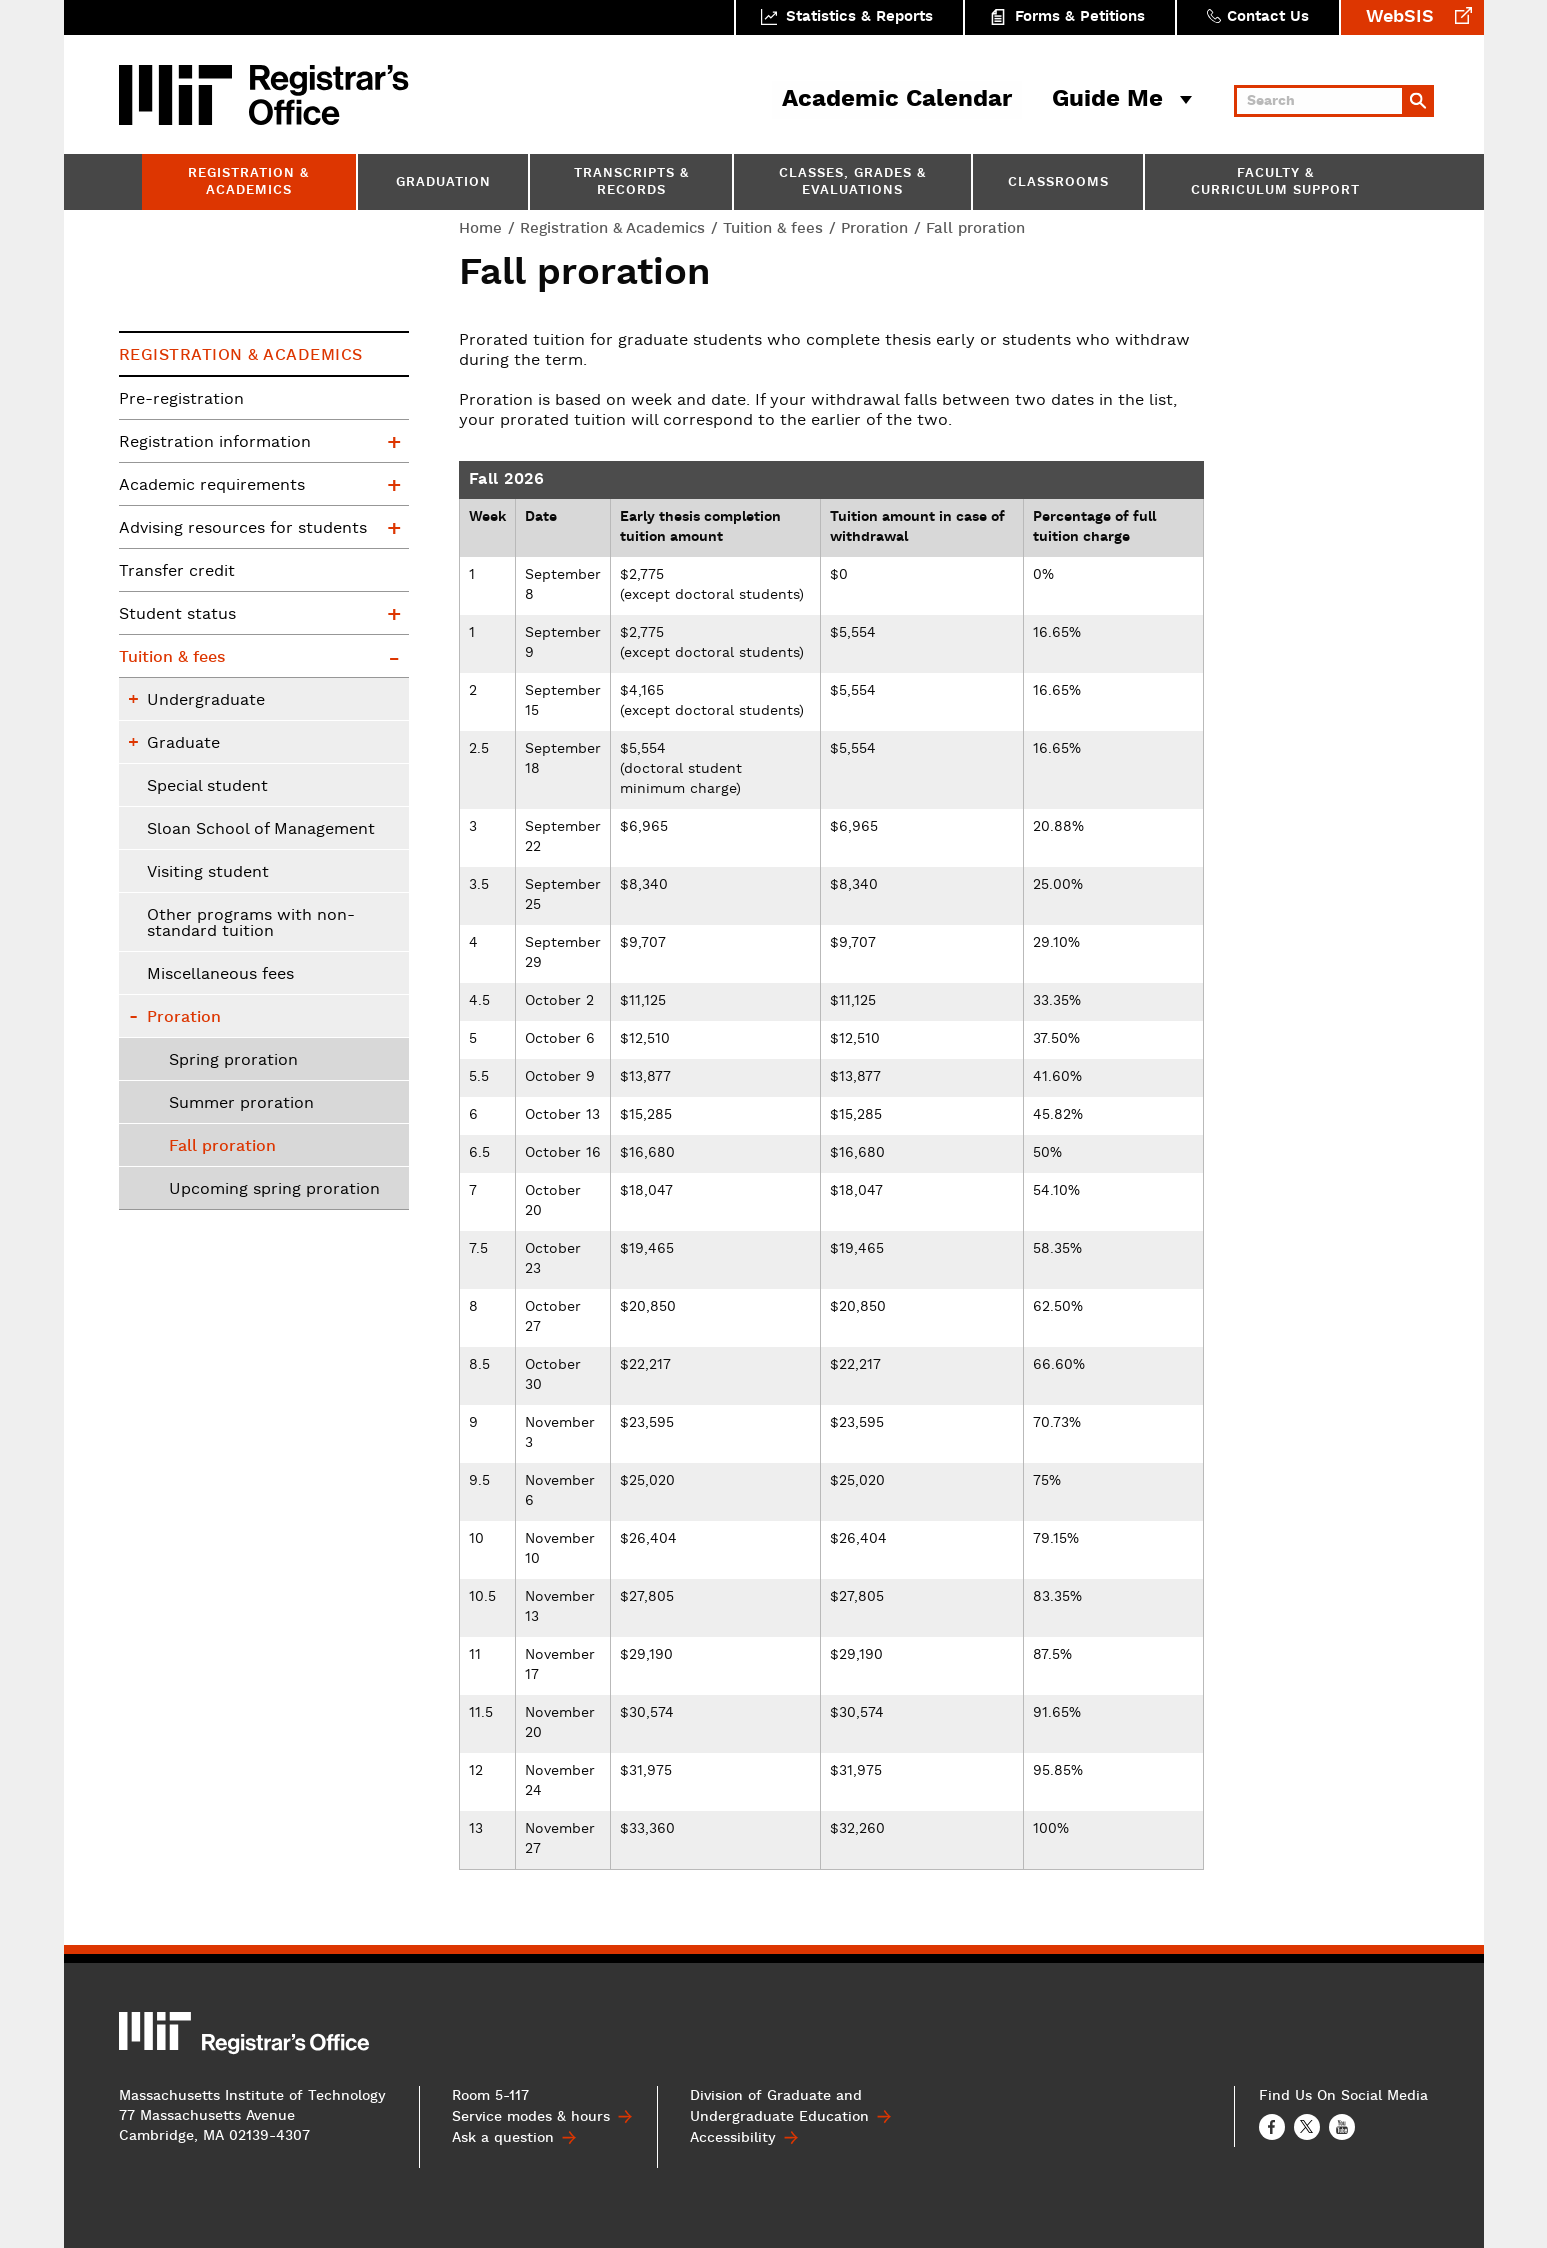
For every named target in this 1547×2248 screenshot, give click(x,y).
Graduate (183, 744)
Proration (874, 228)
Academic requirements (212, 486)
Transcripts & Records (631, 183)
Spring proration (233, 1061)
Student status (177, 615)
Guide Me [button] (1107, 100)
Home (480, 228)
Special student (207, 787)
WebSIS (1400, 17)
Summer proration (241, 1104)
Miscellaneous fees (220, 975)
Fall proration (222, 1146)
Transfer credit (177, 572)
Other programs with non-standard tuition (251, 924)
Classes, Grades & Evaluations (852, 183)
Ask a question (503, 2138)
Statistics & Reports (859, 17)
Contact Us (1268, 17)
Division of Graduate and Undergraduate (779, 2106)
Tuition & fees (773, 228)
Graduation (443, 183)
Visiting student (208, 873)
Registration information (215, 443)
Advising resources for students (243, 529)
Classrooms (1058, 183)
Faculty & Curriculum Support (1275, 183)
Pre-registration (181, 400)
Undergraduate (206, 701)
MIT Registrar (329, 95)
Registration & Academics (248, 183)
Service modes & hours (531, 2117)
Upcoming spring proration (274, 1190)
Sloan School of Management (261, 830)
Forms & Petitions (1080, 17)
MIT (179, 95)
